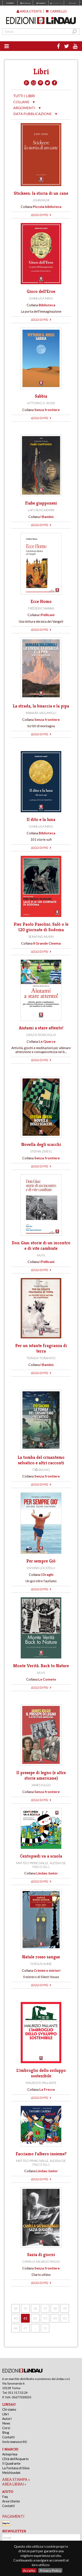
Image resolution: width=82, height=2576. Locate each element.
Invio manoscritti (14, 2442)
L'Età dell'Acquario (15, 2459)
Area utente (29, 11)
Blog (5, 2432)
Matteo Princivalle (32, 1863)
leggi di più (41, 215)
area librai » (14, 2484)
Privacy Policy (50, 2570)
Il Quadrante (11, 2463)
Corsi (6, 2428)
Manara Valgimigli (41, 713)
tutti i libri (24, 96)
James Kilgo (41, 1785)
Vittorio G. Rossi (41, 403)
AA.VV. (41, 1255)
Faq (5, 2496)
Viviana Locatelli (41, 1568)
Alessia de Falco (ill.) (49, 1865)
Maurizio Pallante (41, 2083)
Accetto (29, 2570)
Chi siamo (9, 2409)
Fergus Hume (41, 1964)
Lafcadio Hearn (41, 510)
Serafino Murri (41, 936)
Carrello (56, 11)
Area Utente (11, 2501)
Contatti (8, 2437)
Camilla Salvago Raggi (41, 2261)
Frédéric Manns (41, 608)
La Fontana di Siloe (16, 2468)
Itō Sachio (41, 1470)
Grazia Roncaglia (41, 1035)
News (6, 2423)
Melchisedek (11, 2473)
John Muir (41, 200)
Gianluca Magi (41, 298)
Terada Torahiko (41, 1358)
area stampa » (16, 2479)
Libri (5, 2414)
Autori (7, 2419)
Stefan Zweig (41, 1151)
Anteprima (9, 2454)
